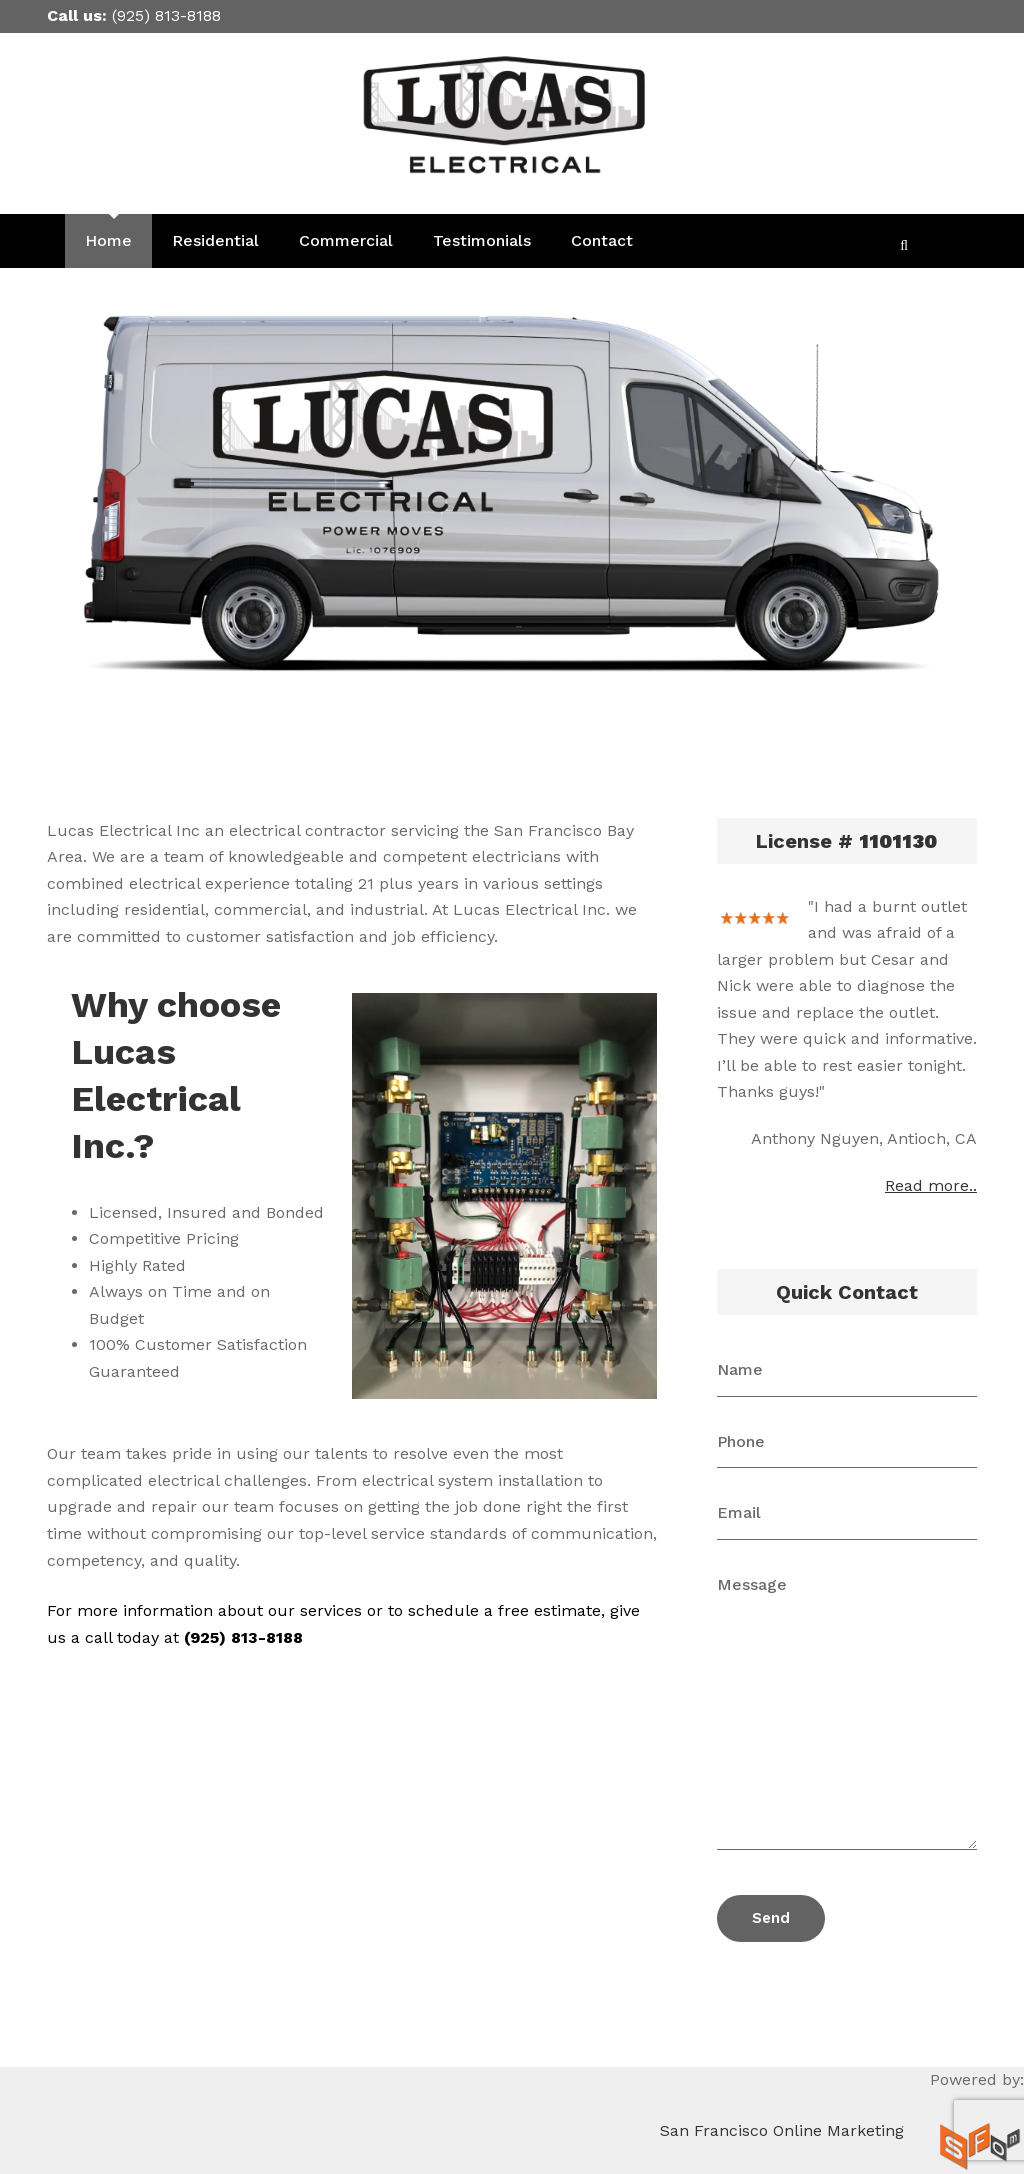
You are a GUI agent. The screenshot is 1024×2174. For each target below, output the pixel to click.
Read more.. (931, 1185)
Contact (602, 240)
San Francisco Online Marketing (782, 2130)
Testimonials (482, 240)
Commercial (346, 240)
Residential (215, 240)
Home (108, 240)
